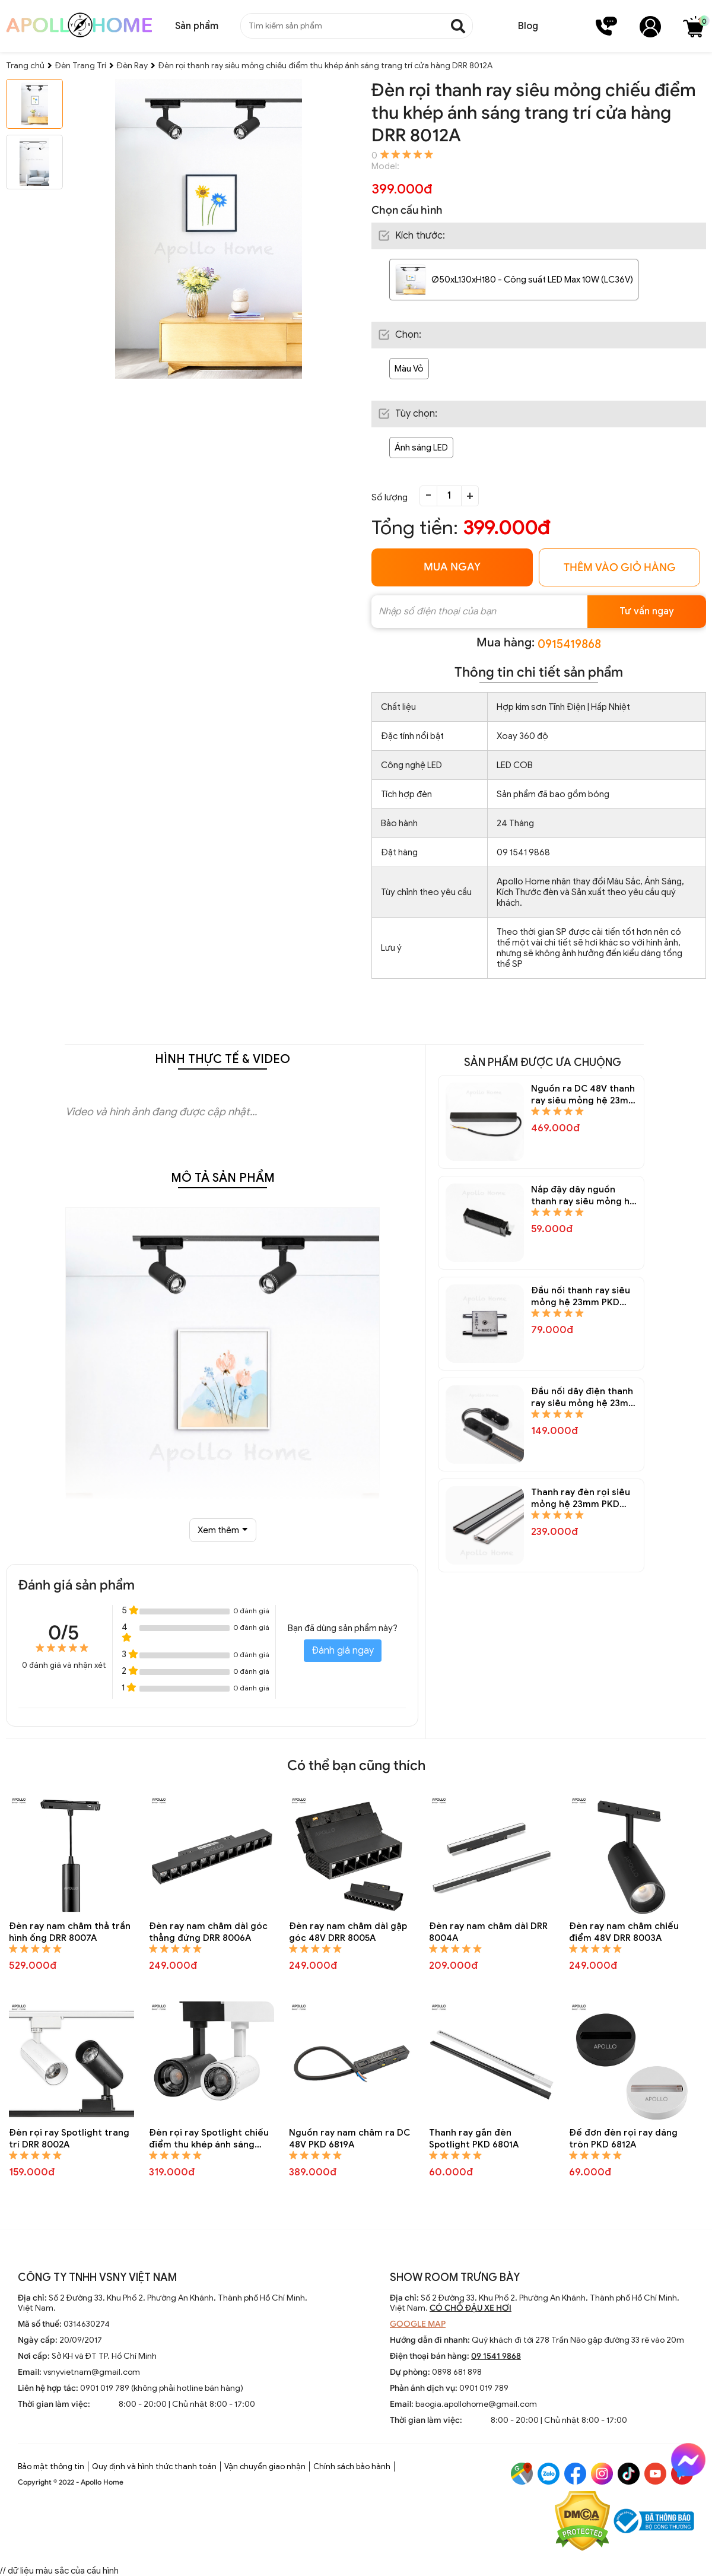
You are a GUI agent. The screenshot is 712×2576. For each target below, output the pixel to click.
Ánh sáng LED (421, 447)
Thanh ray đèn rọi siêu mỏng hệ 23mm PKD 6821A (580, 1498)
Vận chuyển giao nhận (265, 2466)
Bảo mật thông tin (51, 2466)
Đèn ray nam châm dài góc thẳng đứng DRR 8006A (208, 1932)
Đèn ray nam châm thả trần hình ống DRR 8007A (70, 1932)
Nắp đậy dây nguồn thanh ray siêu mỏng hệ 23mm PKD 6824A (583, 1195)
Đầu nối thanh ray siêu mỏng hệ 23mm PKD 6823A (580, 1296)
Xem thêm (222, 1530)
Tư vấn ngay (646, 611)
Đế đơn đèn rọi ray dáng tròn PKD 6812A (623, 2138)
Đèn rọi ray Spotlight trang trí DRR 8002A (69, 2138)
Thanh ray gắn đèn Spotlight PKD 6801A (474, 2138)
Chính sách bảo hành (351, 2466)
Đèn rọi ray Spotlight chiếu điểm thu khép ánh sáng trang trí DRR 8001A (209, 2138)
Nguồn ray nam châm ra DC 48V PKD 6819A (349, 2138)
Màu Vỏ (409, 368)
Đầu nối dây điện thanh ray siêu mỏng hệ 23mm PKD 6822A (584, 1397)
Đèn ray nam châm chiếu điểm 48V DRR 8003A (624, 1932)
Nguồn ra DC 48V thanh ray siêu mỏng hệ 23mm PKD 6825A (584, 1094)
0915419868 (569, 644)
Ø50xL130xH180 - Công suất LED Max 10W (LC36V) (532, 279)
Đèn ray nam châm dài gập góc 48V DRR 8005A (348, 1932)
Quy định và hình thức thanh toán (154, 2466)
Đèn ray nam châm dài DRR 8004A (488, 1932)
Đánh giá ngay (343, 1651)
